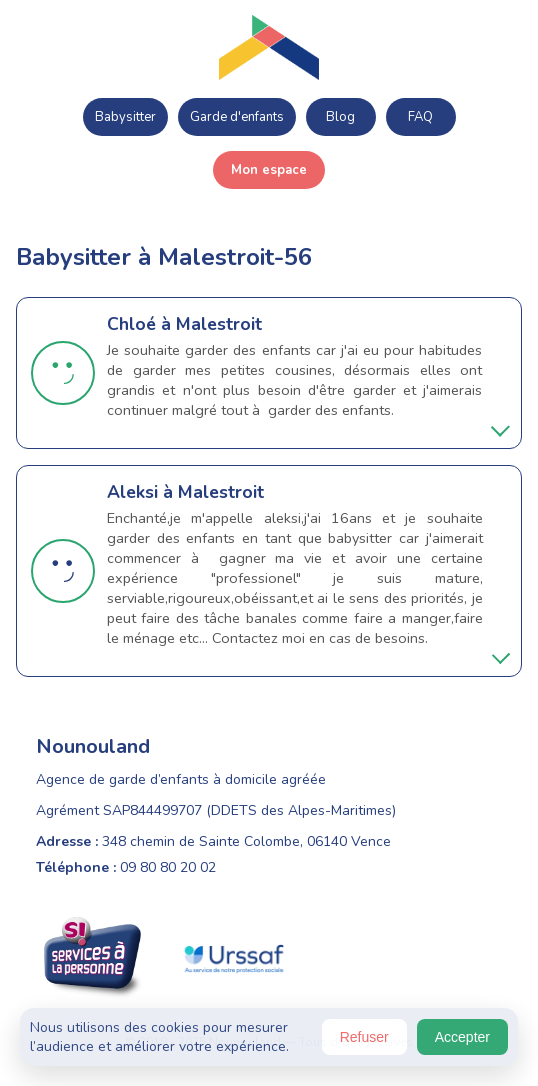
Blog (340, 117)
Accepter (462, 1037)
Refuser (364, 1037)
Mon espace (269, 170)
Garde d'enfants (237, 117)
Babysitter (125, 117)
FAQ (420, 117)
